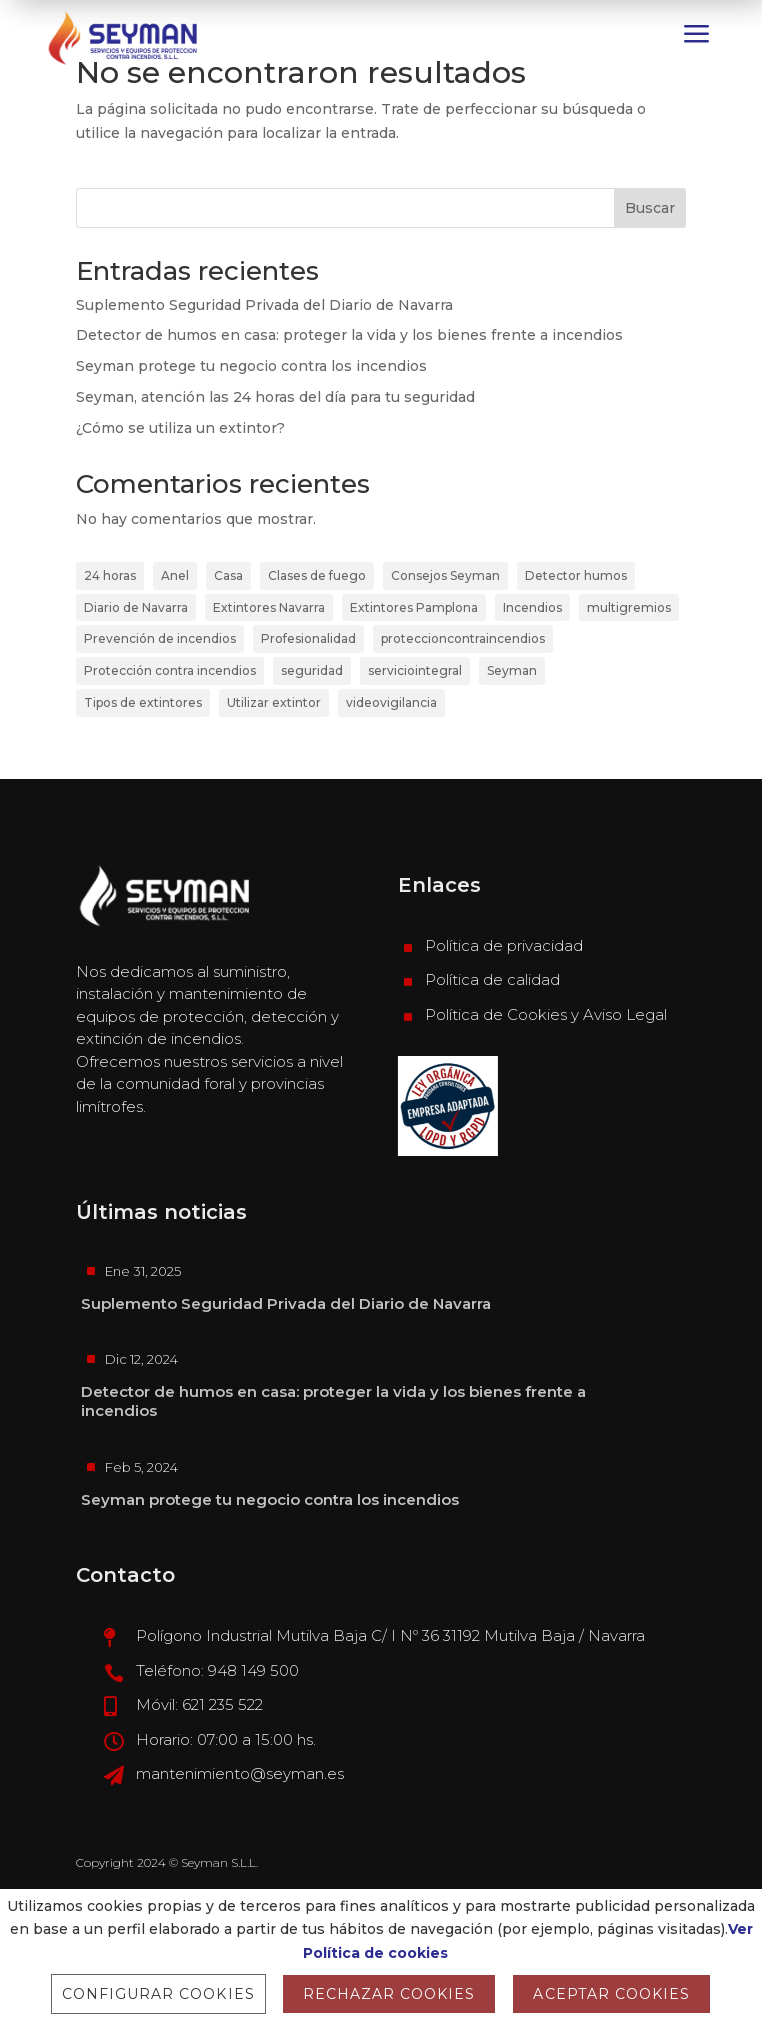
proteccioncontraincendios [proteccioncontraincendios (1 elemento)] (463, 638)
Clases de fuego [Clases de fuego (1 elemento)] (317, 575)
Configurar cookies (158, 1994)
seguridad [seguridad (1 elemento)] (312, 670)
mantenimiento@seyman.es (240, 1773)
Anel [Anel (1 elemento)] (175, 575)
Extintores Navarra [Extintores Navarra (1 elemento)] (269, 607)
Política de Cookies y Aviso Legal (546, 1014)
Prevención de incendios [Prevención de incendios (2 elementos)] (160, 638)
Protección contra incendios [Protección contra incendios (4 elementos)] (170, 670)
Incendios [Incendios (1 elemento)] (532, 607)
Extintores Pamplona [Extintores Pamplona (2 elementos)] (414, 607)
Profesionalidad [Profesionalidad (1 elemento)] (308, 638)
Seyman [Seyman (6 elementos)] (512, 670)
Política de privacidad (504, 945)
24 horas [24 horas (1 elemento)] (110, 575)
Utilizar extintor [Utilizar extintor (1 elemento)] (274, 702)
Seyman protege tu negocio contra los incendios (251, 366)
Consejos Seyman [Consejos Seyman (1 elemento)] (445, 575)
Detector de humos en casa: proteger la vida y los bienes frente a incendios (349, 335)
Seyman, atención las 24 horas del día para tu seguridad (275, 397)
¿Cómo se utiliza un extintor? (180, 428)
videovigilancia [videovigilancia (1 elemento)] (391, 702)
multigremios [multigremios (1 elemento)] (629, 607)
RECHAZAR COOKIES (389, 1994)
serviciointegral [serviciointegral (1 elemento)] (415, 670)
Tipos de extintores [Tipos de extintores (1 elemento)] (143, 702)
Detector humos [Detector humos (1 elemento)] (576, 575)
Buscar (650, 208)
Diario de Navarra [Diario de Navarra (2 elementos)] (136, 607)
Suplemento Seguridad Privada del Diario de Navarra (264, 305)
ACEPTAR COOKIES (611, 1994)
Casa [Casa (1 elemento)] (228, 575)
